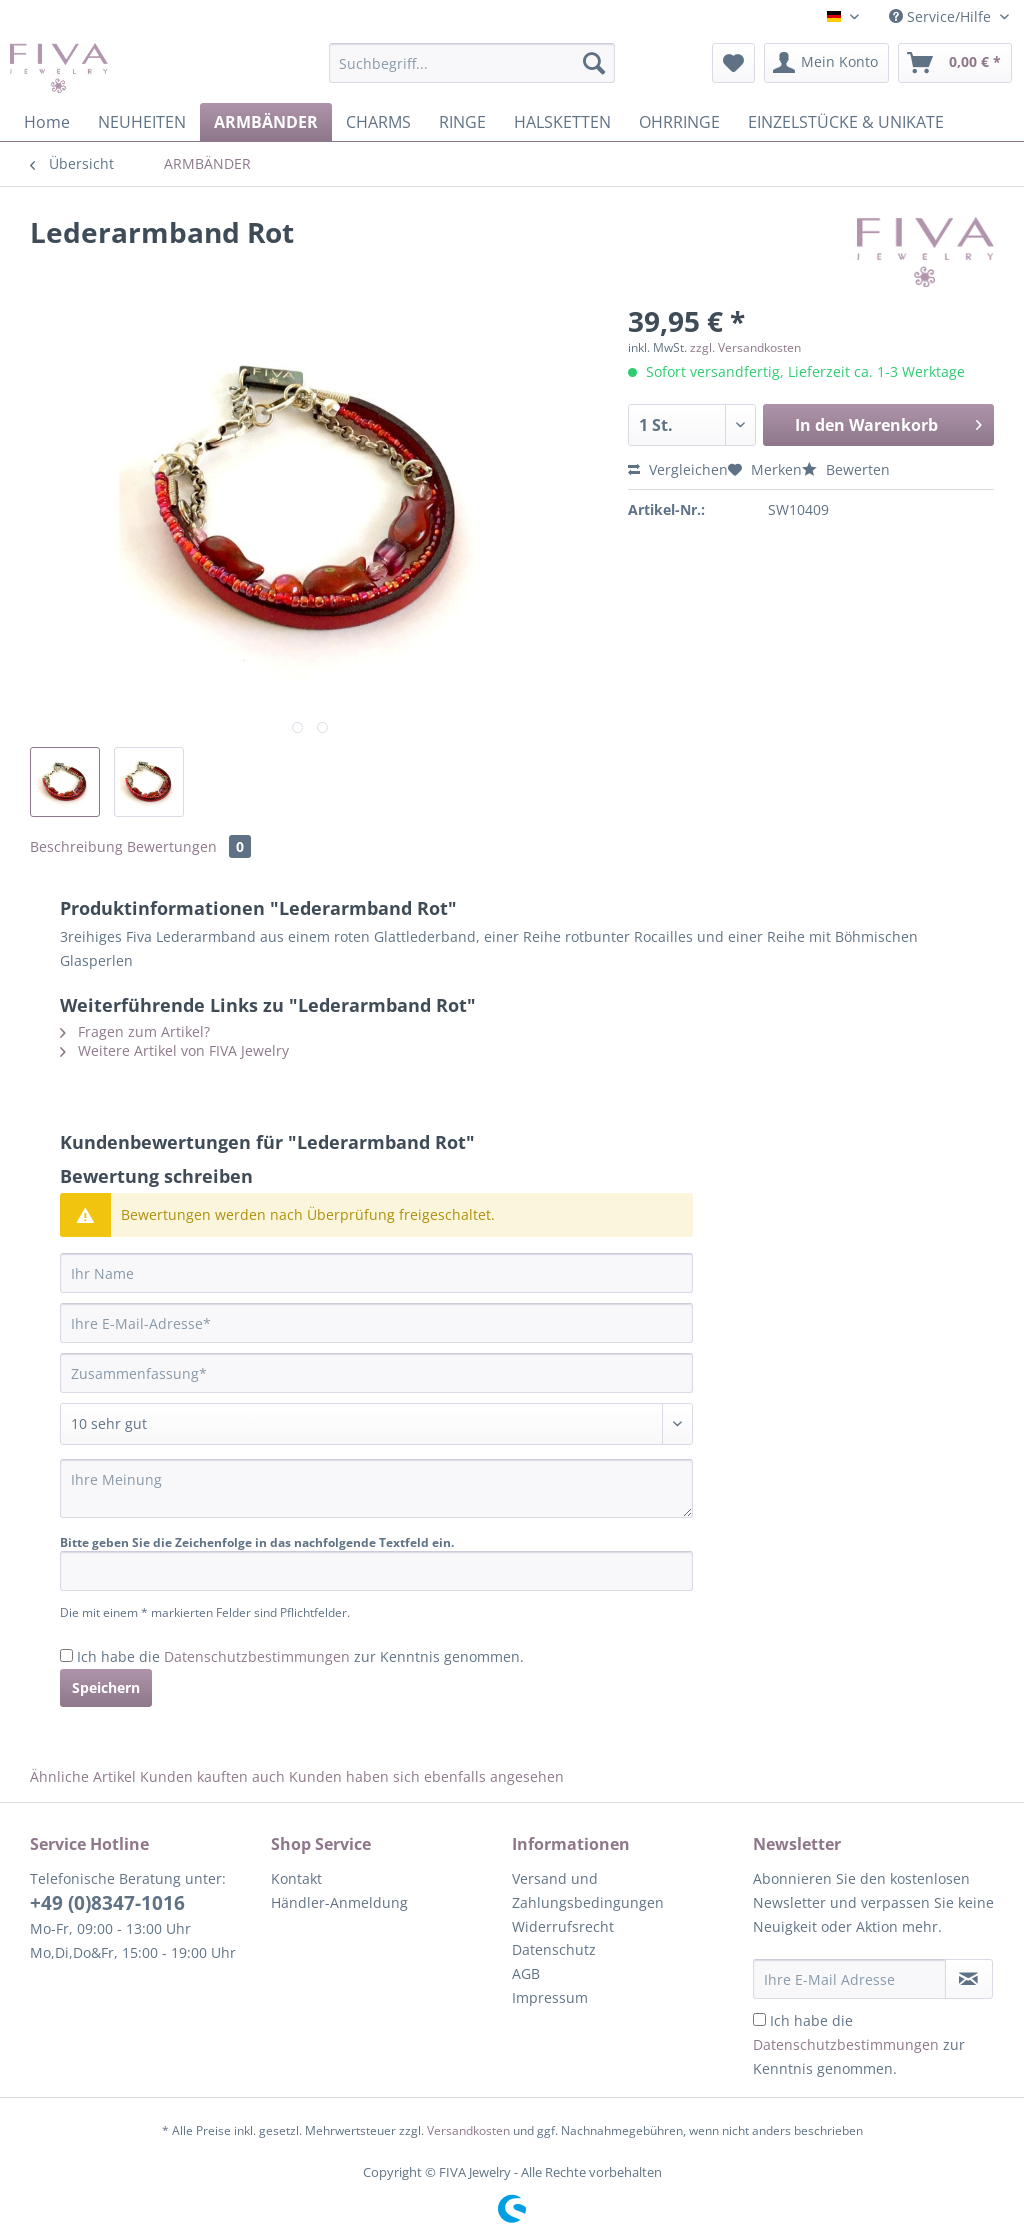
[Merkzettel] (733, 63)
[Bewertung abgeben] (376, 1424)
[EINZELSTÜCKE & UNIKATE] (846, 122)
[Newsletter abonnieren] (969, 1979)
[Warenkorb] (955, 63)
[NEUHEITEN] (142, 122)
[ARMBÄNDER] (266, 122)
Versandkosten (468, 2130)
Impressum (550, 1997)
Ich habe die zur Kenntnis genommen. (300, 1656)
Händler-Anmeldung (339, 1902)
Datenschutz (554, 1949)
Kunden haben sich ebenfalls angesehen (426, 1776)
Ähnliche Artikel (83, 1776)
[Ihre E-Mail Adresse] (849, 1979)
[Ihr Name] (376, 1273)
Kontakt (296, 1878)
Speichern (106, 1687)
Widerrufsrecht (563, 1926)
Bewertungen (189, 846)
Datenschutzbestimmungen (257, 1656)
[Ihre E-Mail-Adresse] (376, 1323)
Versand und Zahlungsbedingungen (588, 1890)
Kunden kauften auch (212, 1776)
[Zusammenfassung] (376, 1373)
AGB (526, 1973)
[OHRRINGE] (679, 122)
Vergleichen (678, 469)
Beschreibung (76, 846)
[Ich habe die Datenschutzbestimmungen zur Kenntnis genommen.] (66, 1655)
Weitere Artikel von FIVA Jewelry (174, 1050)
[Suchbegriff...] (472, 63)
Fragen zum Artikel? (135, 1031)
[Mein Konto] (826, 63)
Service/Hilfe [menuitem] (942, 16)
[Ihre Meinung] (376, 1488)
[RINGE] (462, 122)
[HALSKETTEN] (562, 122)
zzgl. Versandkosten (745, 347)
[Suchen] (594, 63)
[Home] (47, 122)
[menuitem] (472, 72)
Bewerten (846, 469)
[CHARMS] (378, 122)
